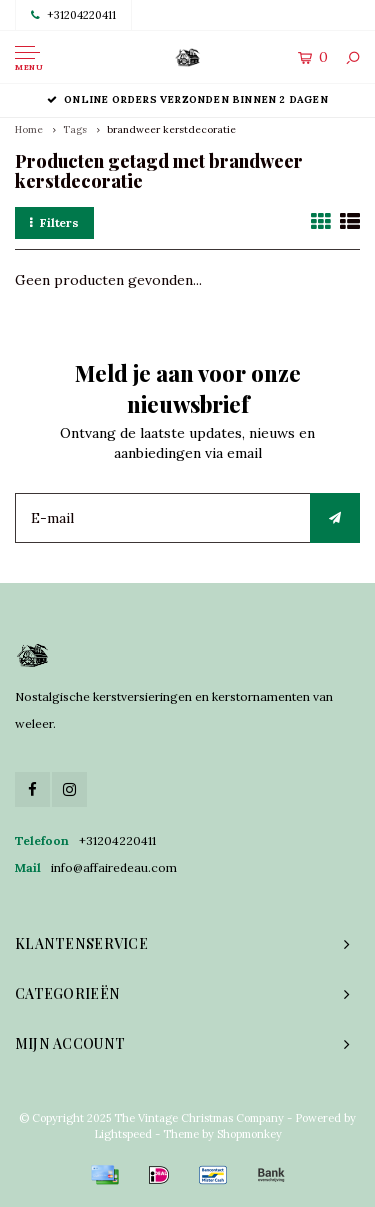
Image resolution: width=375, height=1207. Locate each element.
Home (29, 129)
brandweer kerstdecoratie (171, 129)
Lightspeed (123, 1134)
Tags (75, 129)
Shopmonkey (249, 1134)
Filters (54, 222)
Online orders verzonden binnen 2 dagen (187, 99)
